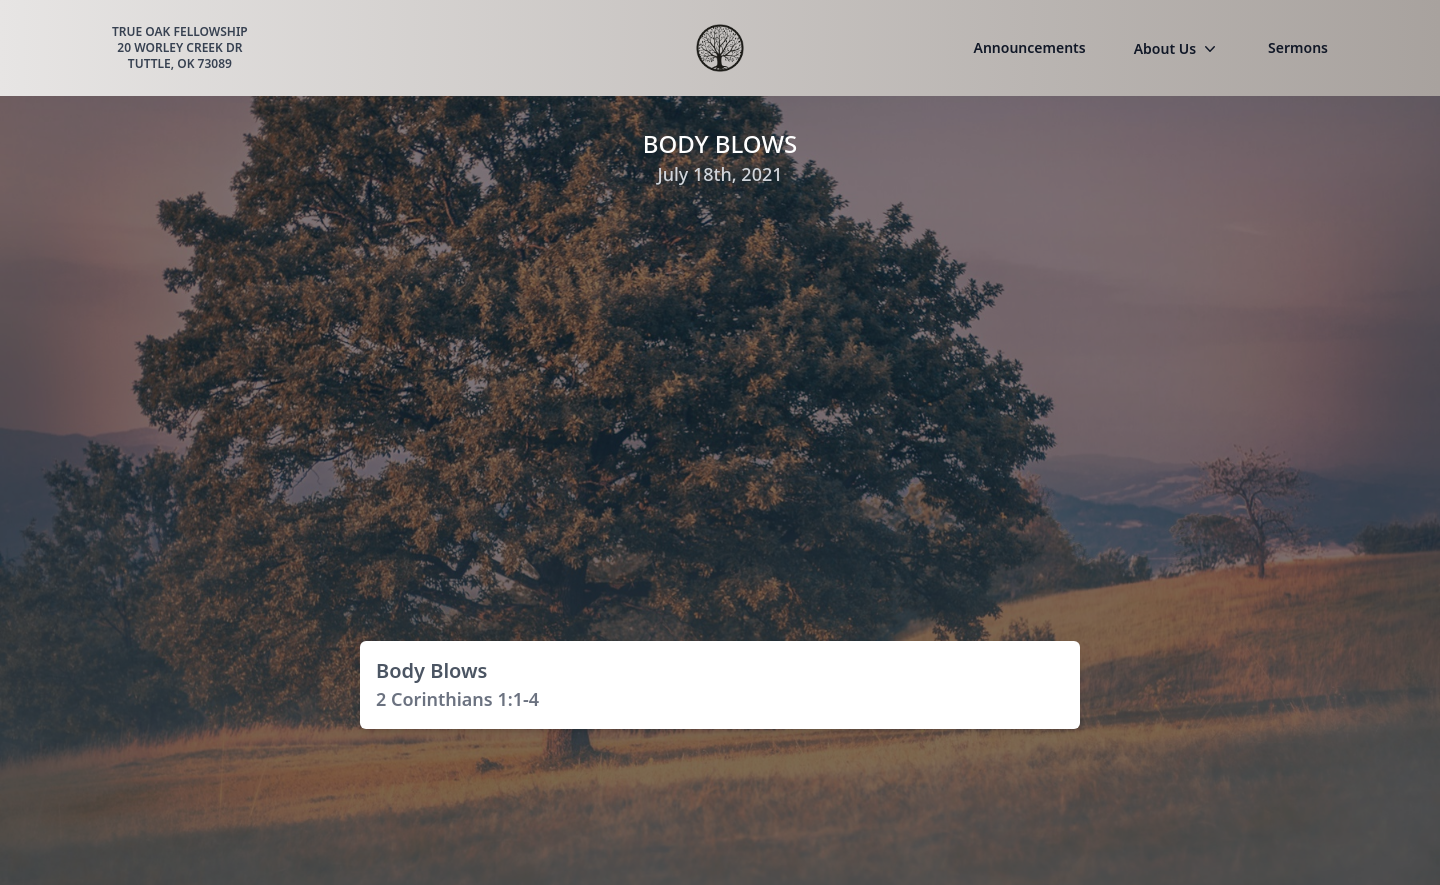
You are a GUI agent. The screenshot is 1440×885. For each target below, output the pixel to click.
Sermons (1298, 47)
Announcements (1030, 47)
